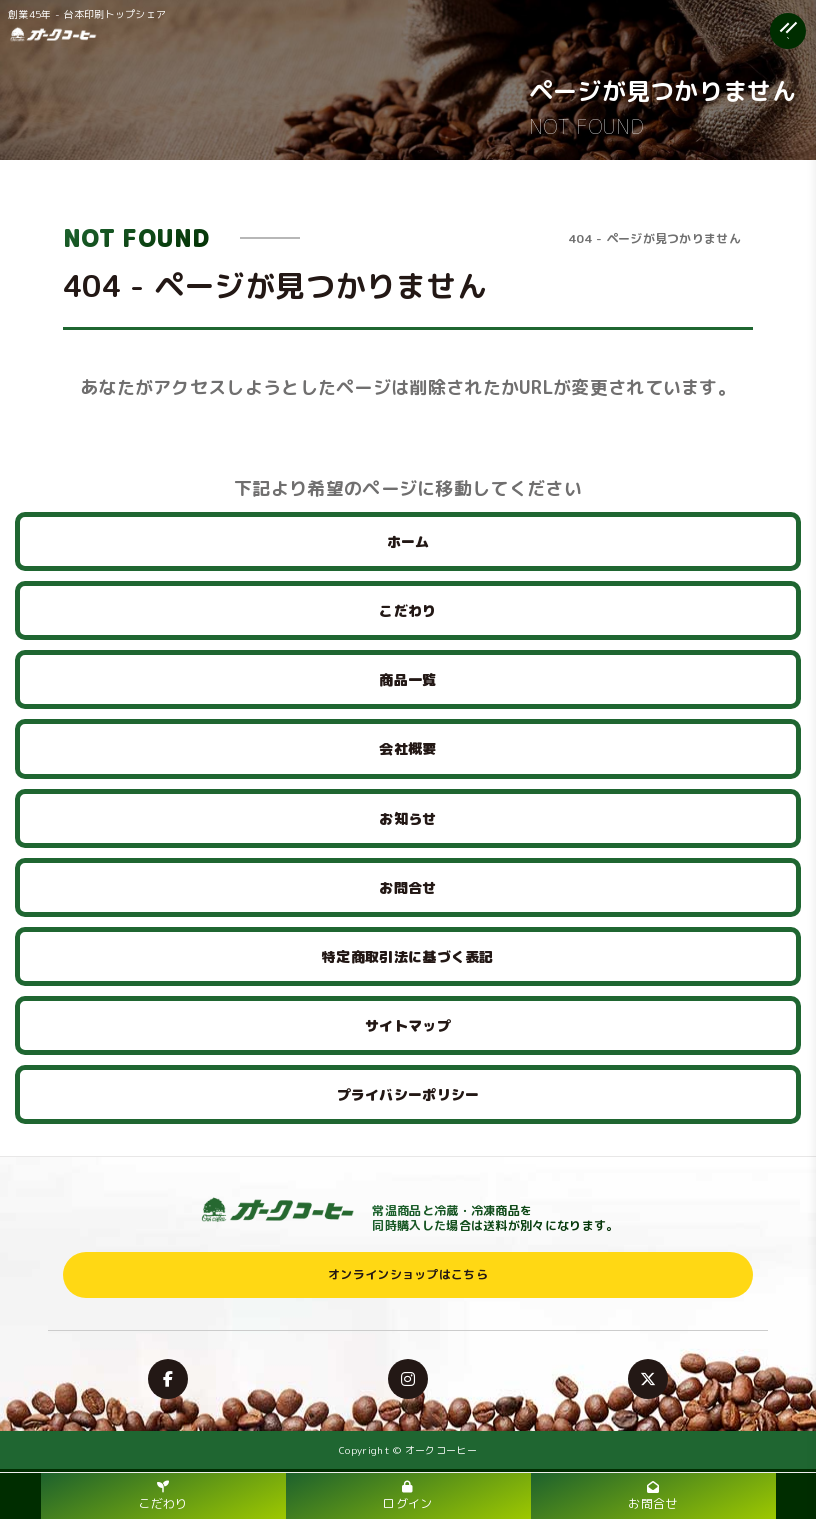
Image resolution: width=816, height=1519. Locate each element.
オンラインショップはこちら (408, 1274)
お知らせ (407, 818)
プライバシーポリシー (408, 1094)
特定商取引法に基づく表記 (408, 956)
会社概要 (407, 748)
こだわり (407, 610)
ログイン (407, 1496)
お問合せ (407, 887)
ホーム (408, 541)
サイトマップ (408, 1025)
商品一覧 (407, 679)
